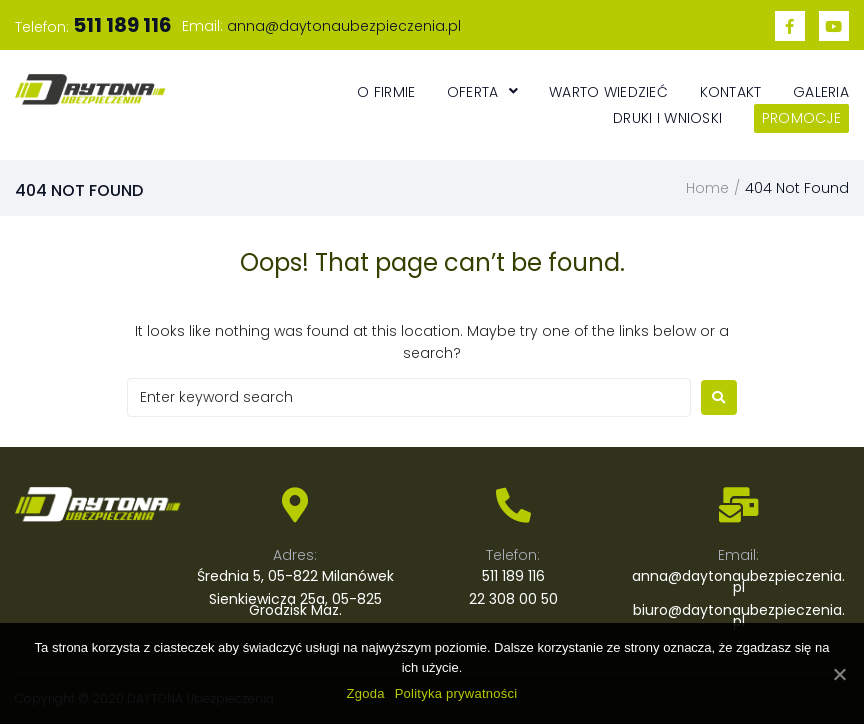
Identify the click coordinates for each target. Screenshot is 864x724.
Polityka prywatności (456, 693)
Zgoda (366, 693)
